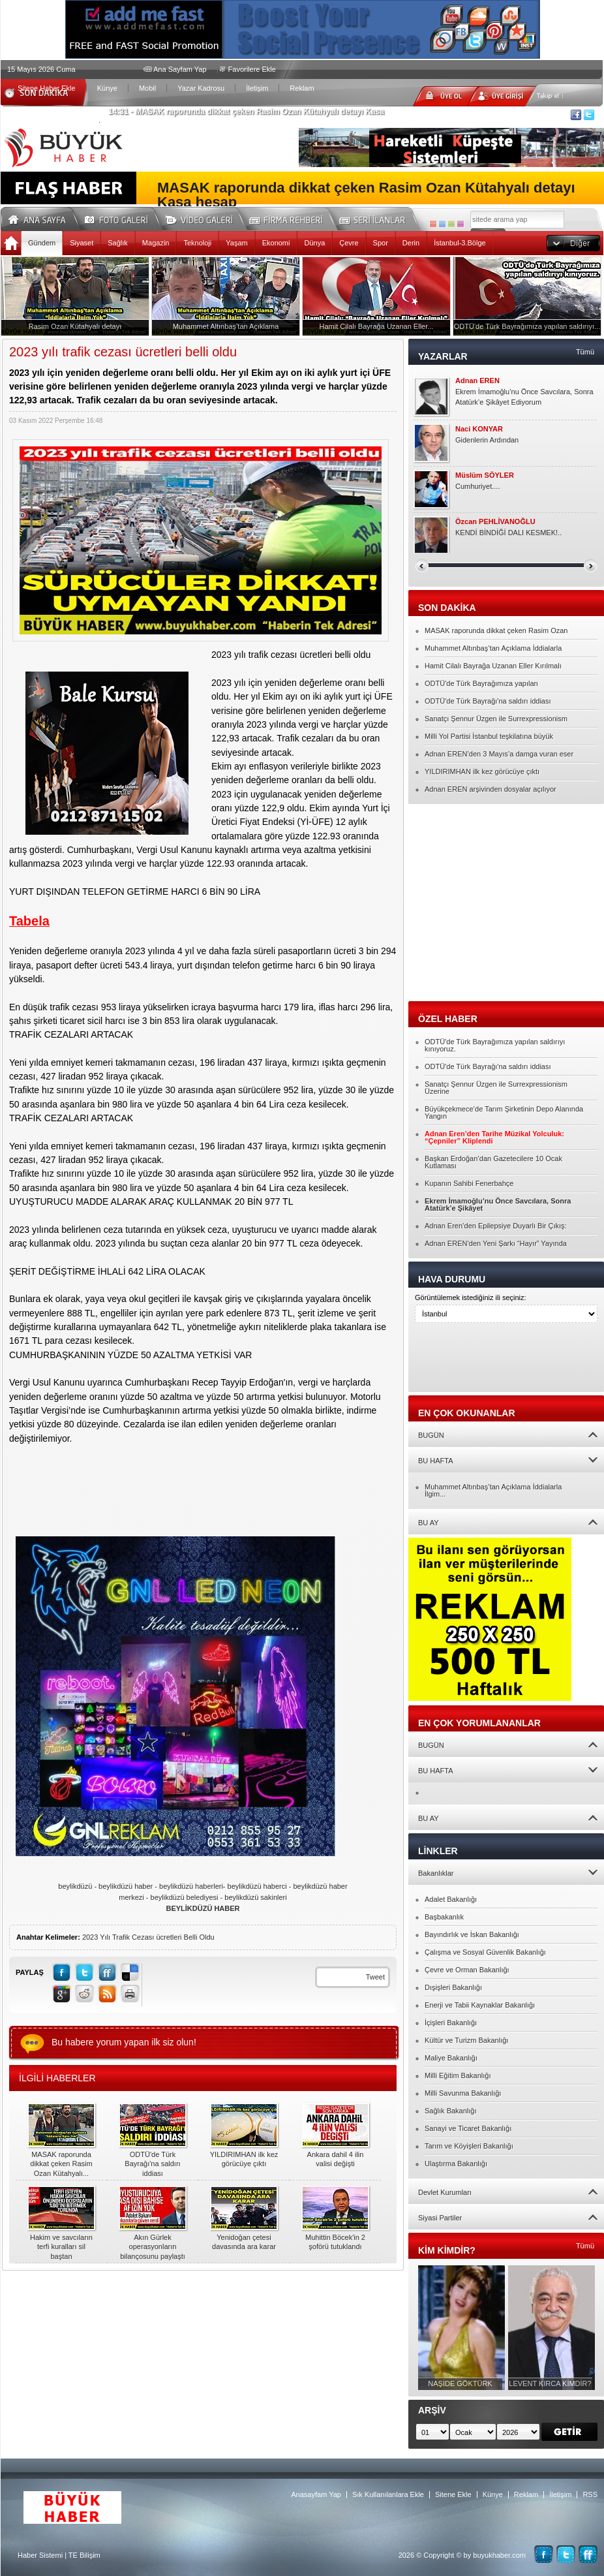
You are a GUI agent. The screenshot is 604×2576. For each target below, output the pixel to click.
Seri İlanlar (374, 217)
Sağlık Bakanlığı (451, 2111)
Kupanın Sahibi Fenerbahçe (469, 1183)
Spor (380, 243)
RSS (589, 2494)
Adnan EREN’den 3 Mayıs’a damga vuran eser (499, 754)
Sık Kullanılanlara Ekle (388, 2494)
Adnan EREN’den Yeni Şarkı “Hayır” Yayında (496, 1243)
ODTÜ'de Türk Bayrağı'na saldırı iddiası (488, 701)
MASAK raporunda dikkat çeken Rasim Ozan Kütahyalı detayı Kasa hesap (366, 195)
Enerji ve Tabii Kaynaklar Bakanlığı (480, 2005)
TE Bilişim (84, 2555)
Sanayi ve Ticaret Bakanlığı (468, 2128)
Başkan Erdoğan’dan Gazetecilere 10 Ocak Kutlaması (493, 1162)
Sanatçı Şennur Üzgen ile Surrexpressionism (496, 718)
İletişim (257, 88)
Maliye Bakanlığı (451, 2058)
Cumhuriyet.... (477, 486)
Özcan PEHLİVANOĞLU (495, 521)
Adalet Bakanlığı (451, 1899)
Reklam (302, 88)
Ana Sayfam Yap (180, 69)
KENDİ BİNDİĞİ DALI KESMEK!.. (508, 532)
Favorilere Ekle (252, 69)
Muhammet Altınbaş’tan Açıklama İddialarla (493, 648)
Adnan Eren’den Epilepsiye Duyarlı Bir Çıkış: (496, 1226)
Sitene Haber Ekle (47, 88)
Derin (410, 243)
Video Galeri (207, 217)
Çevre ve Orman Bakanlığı (467, 1970)
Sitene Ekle (453, 2494)
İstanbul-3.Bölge (460, 243)
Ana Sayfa (41, 217)
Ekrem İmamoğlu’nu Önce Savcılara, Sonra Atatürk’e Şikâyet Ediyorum (524, 397)
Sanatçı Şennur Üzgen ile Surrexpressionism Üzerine (496, 1087)
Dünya (314, 243)
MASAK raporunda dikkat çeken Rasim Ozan (496, 630)
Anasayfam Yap (316, 2494)
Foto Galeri (124, 217)
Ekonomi (276, 243)
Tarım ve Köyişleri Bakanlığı (469, 2146)
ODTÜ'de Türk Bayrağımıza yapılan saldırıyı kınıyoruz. (495, 1045)
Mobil (147, 88)
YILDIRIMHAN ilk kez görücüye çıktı (482, 771)
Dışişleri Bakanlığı (453, 1987)
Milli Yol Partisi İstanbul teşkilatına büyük (489, 736)
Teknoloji (197, 243)
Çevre (348, 243)
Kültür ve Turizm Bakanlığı (466, 2040)
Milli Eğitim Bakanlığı (458, 2075)
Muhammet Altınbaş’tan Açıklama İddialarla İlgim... (493, 1490)
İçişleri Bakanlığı (451, 2022)
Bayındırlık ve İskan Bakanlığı (472, 1934)
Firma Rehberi (291, 217)
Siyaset (81, 243)
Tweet (375, 1977)
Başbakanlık (444, 1917)
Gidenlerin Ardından (487, 440)
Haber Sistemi (40, 2555)
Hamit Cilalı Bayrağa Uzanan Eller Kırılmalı (493, 666)
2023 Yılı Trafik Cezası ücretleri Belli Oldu (148, 1937)
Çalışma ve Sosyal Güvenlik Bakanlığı (485, 1952)
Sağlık (118, 243)
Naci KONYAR (479, 429)
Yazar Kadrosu (200, 88)
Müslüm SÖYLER (484, 475)
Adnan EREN (477, 380)
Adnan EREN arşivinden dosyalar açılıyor (490, 789)
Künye (107, 88)
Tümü (585, 352)
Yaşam (236, 243)
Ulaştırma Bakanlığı (456, 2163)
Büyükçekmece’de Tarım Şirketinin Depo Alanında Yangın (504, 1112)
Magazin (156, 243)
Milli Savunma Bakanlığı (463, 2093)
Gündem (41, 243)
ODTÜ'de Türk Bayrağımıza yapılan (481, 683)
